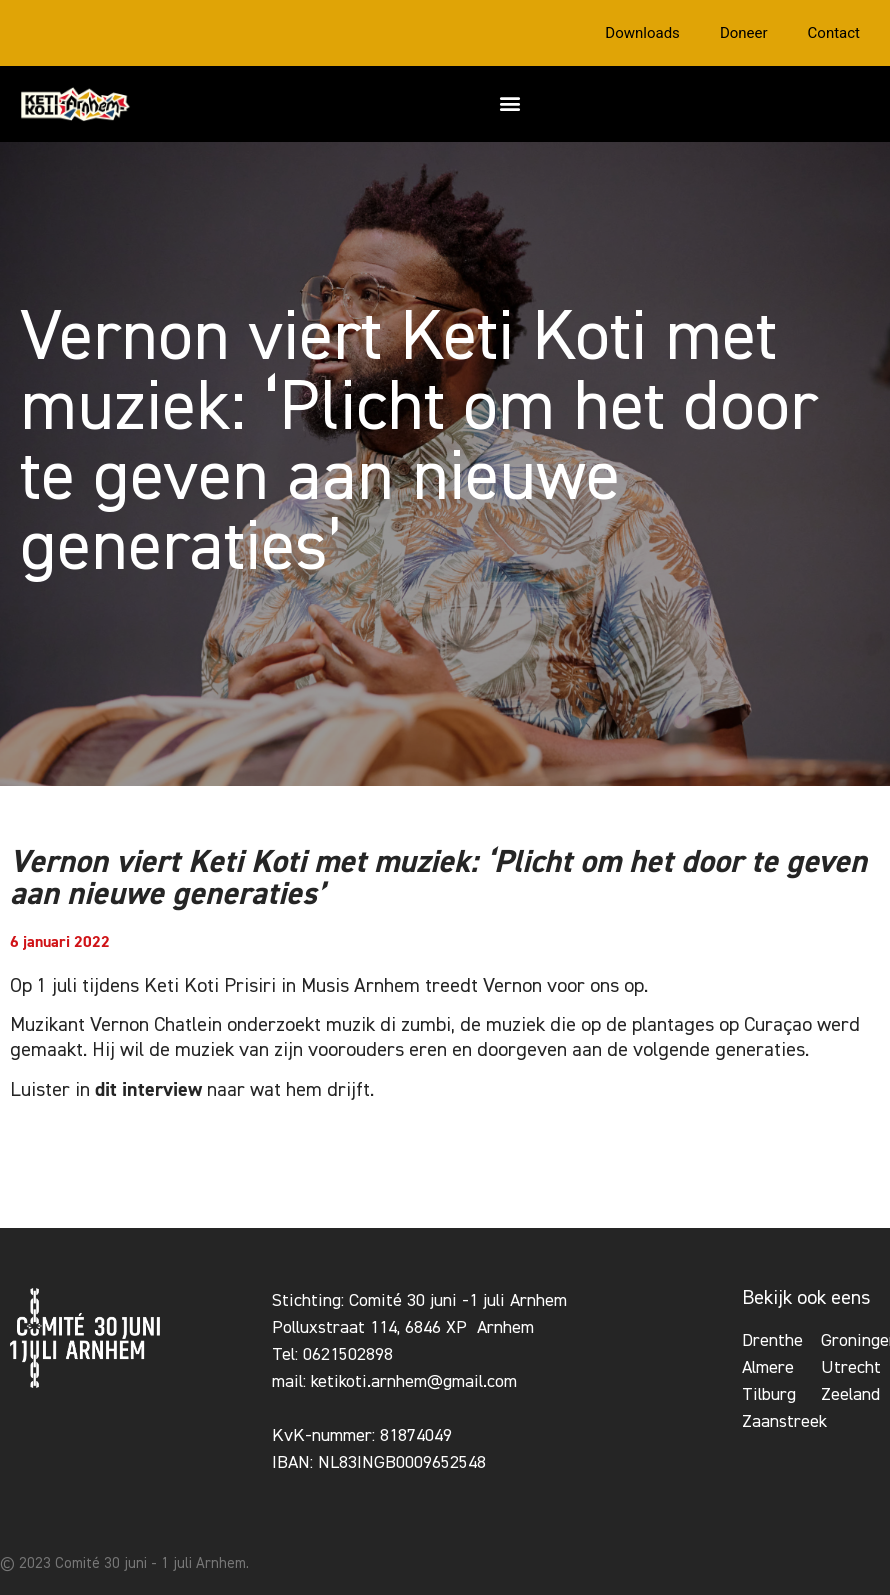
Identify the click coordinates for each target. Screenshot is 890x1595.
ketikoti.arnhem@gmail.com (414, 1382)
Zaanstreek (784, 1422)
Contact (834, 33)
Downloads (642, 33)
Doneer (744, 33)
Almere (768, 1368)
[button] (510, 102)
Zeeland (850, 1395)
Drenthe (772, 1341)
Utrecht (851, 1368)
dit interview (148, 1089)
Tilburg (769, 1395)
